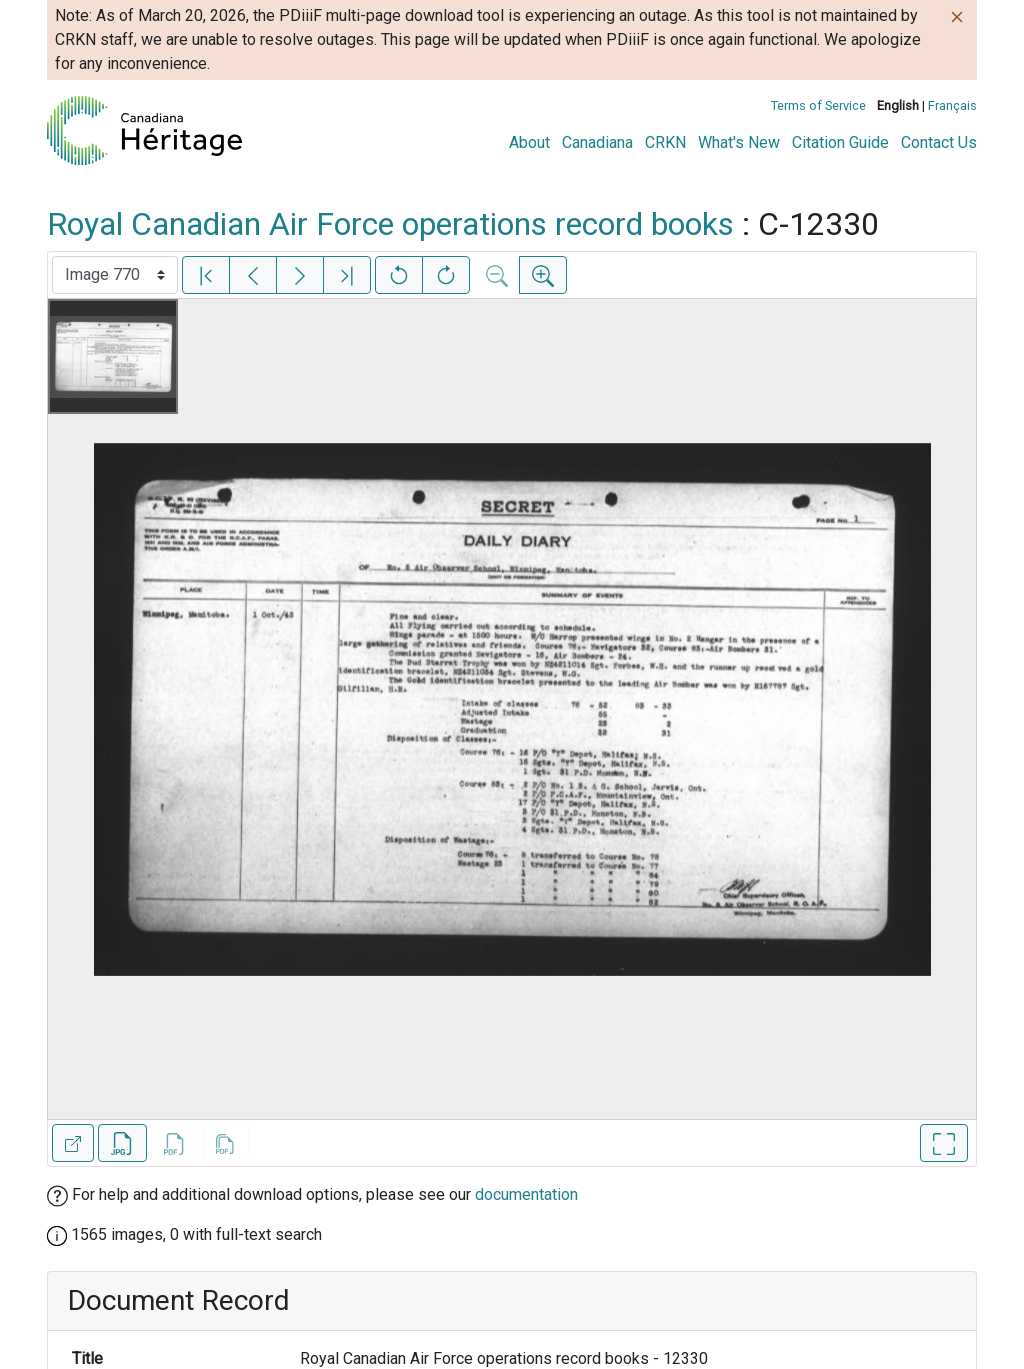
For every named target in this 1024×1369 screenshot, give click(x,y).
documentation (526, 1194)
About (529, 142)
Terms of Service (818, 105)
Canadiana (597, 142)
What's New (739, 142)
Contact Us (939, 142)
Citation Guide (840, 142)
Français (952, 105)
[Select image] (115, 275)
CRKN (665, 142)
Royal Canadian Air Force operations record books (390, 224)
